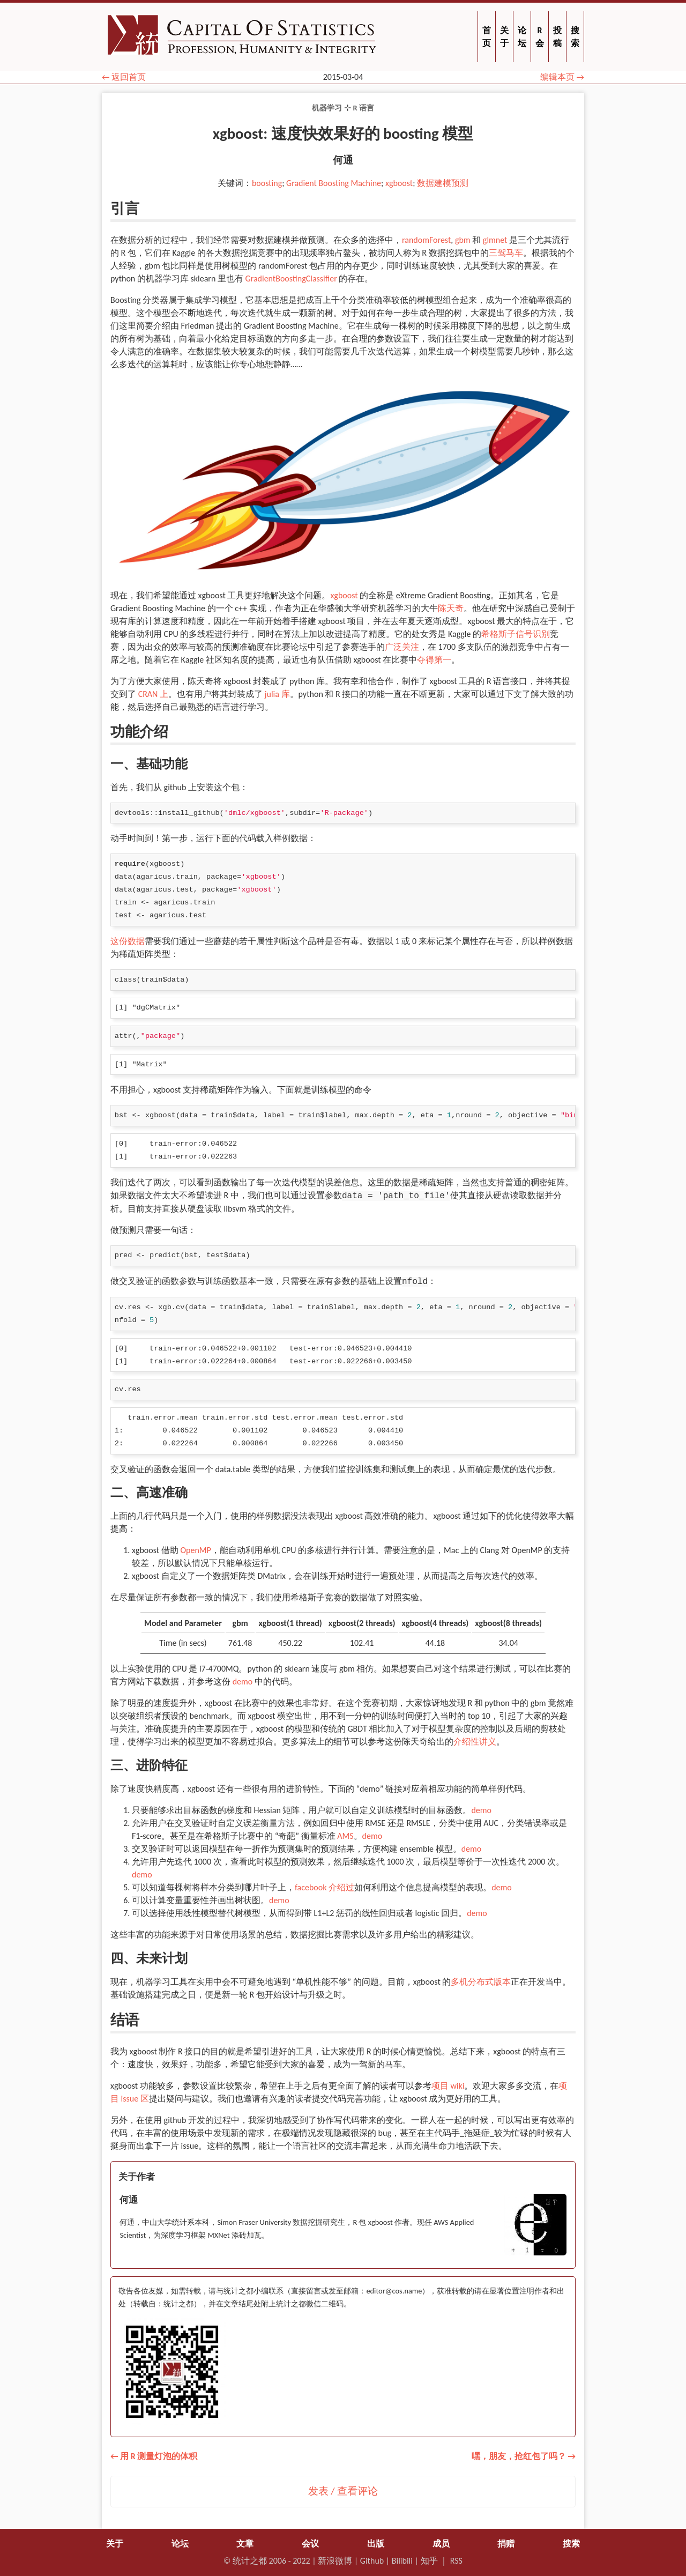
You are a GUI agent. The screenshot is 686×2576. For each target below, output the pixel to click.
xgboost (399, 183)
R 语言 (363, 108)
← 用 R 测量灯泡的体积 (153, 2456)
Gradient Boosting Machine (333, 183)
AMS (345, 1836)
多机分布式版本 (481, 1982)
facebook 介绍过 (324, 1887)
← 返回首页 (124, 77)
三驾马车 (506, 253)
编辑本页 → (562, 77)
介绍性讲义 (474, 1741)
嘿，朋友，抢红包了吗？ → (524, 2456)
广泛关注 (402, 647)
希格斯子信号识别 (515, 634)
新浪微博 (335, 2561)
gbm (463, 240)
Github (372, 2561)
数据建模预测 (442, 183)
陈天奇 (451, 608)
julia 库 (277, 694)
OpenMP (195, 1550)
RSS (456, 2561)
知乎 (429, 2561)
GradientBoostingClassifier (291, 278)
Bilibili (402, 2561)
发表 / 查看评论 (343, 2491)
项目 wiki (448, 2086)
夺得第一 (434, 660)
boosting (267, 183)
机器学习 (327, 108)
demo (243, 1681)
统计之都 (250, 2561)
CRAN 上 (153, 694)
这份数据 (127, 941)
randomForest (426, 240)
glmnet (495, 240)
